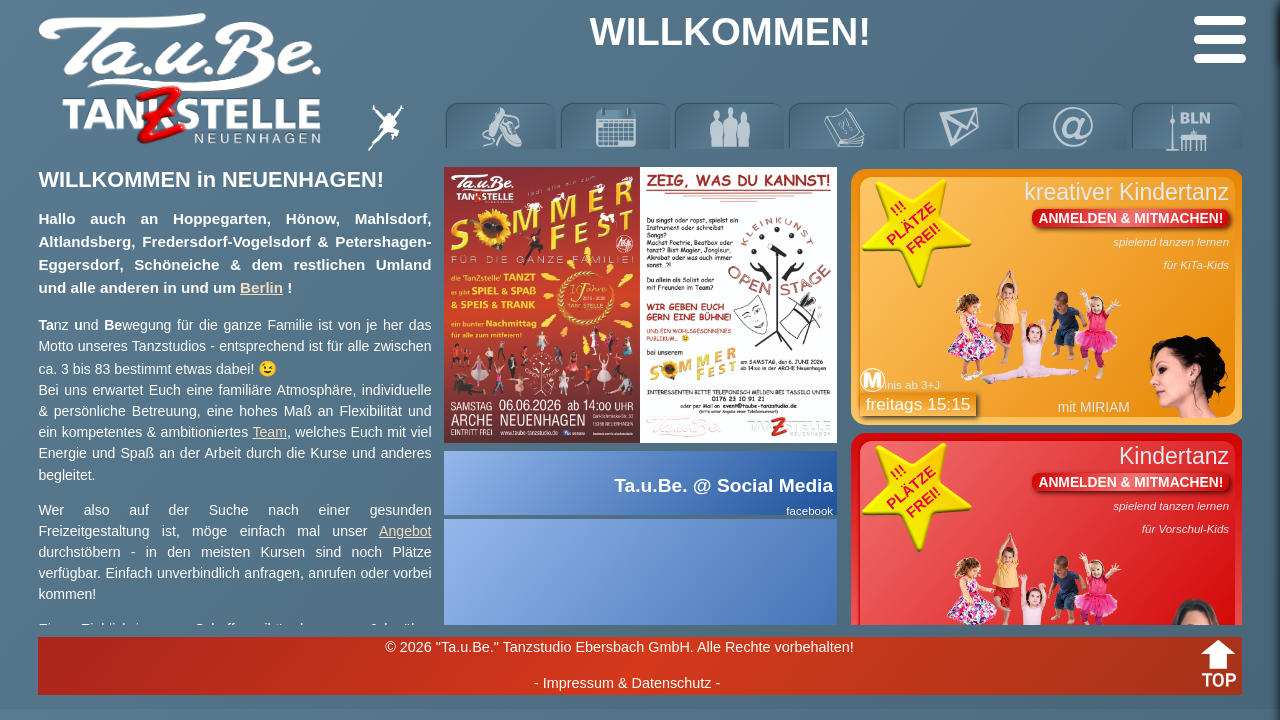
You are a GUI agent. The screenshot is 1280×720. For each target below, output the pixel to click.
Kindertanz (1047, 561)
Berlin (261, 287)
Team (269, 432)
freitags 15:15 (918, 404)
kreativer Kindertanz (1047, 297)
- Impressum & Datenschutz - (627, 683)
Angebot (405, 531)
